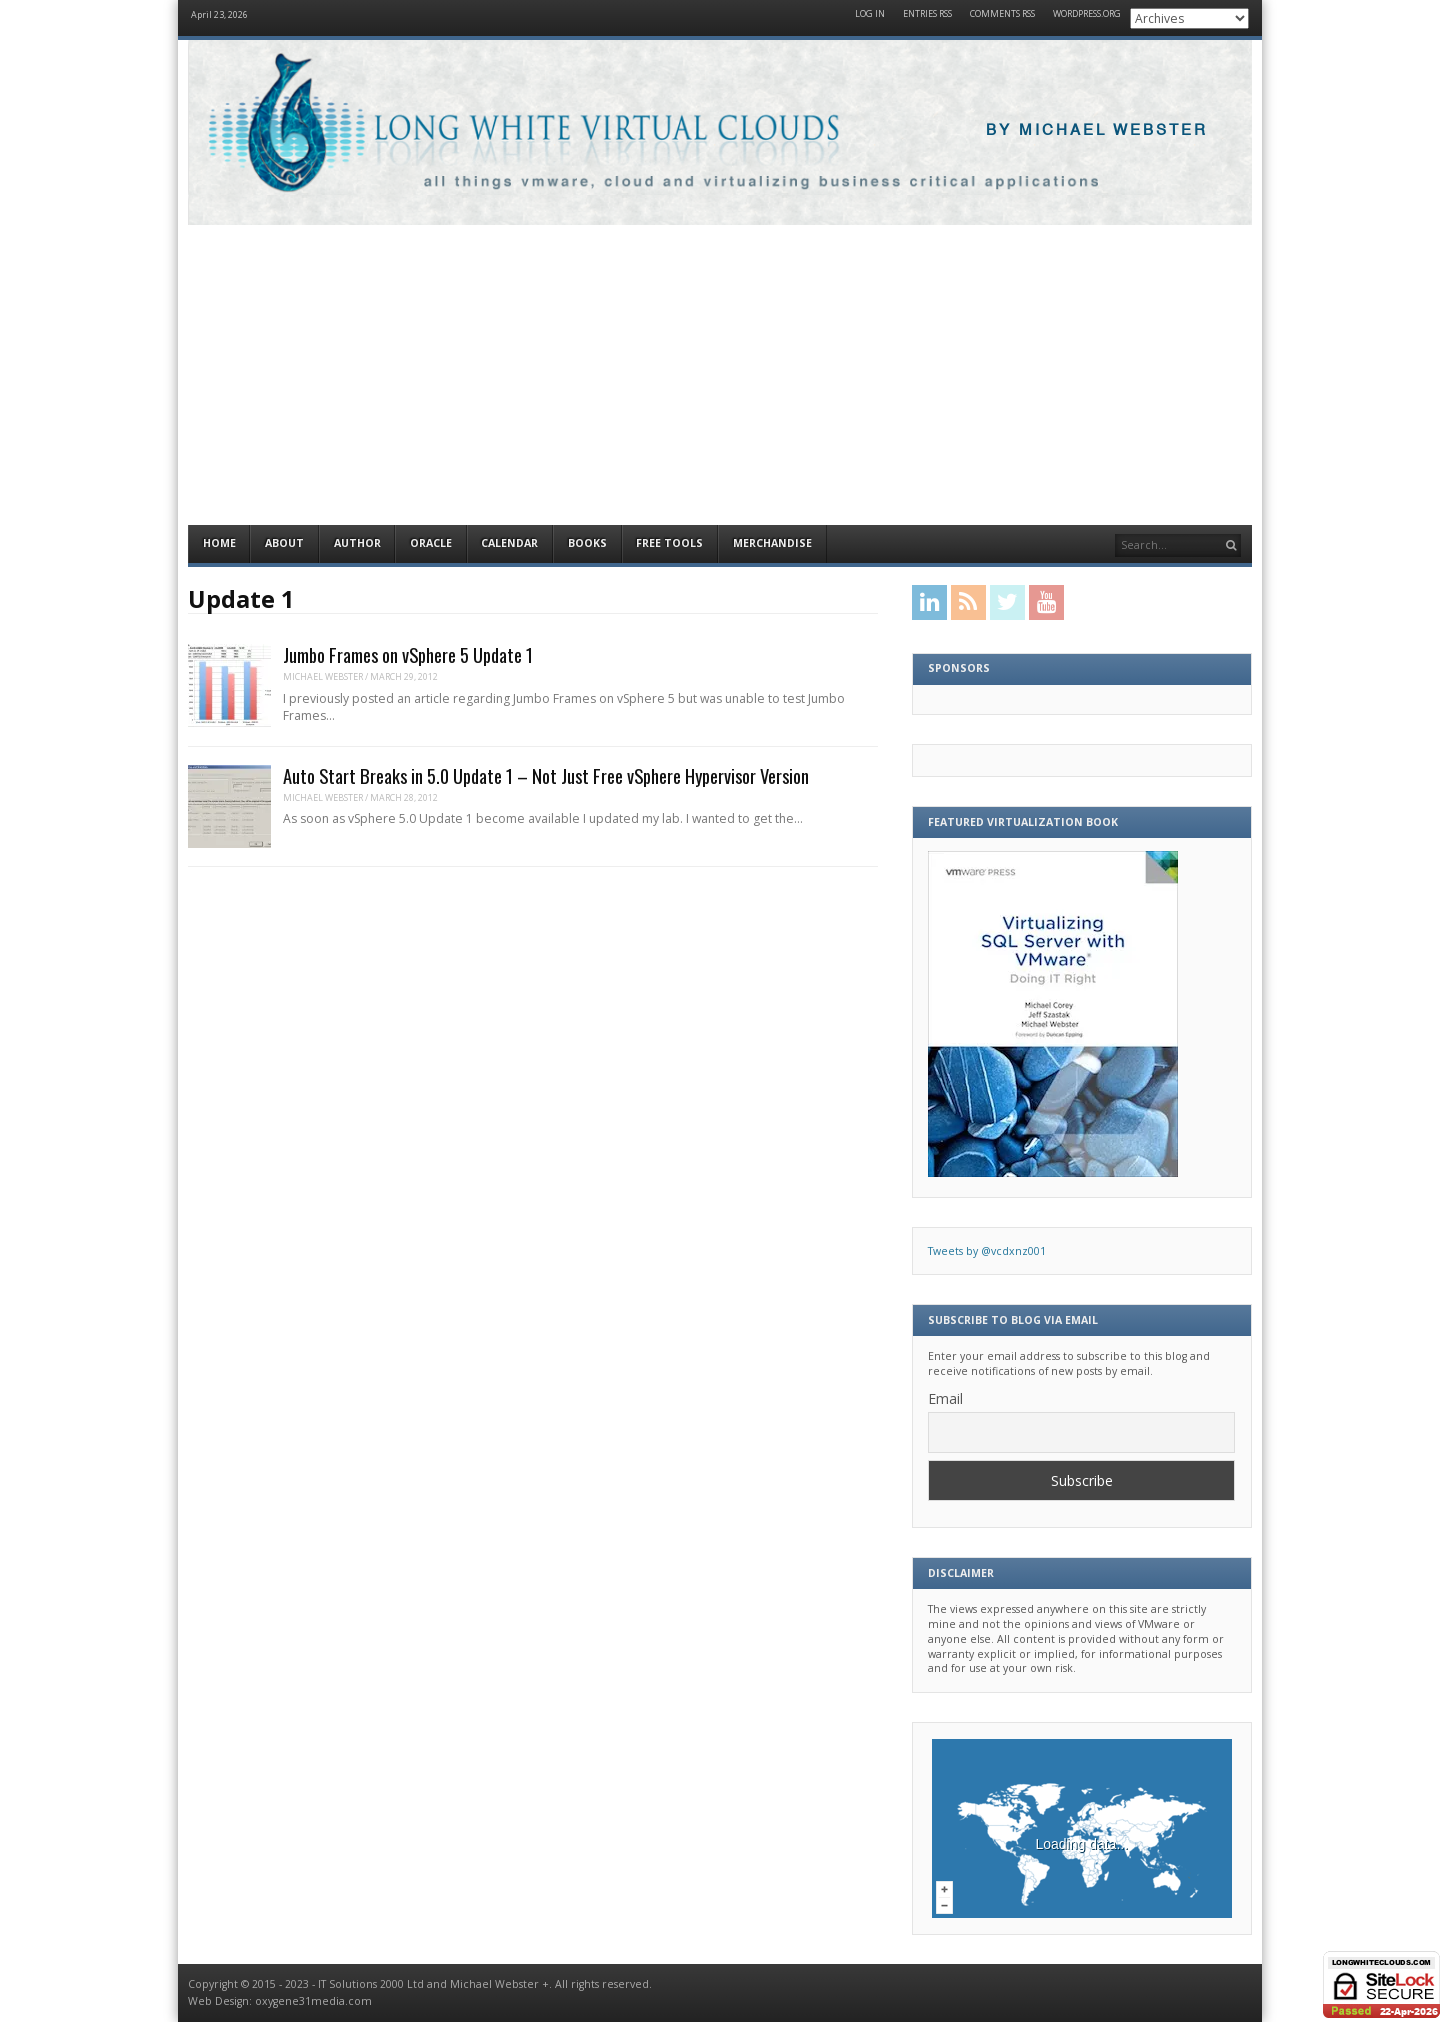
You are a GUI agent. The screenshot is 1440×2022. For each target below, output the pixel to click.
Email (945, 1398)
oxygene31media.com (313, 2001)
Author (357, 543)
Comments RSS (1002, 14)
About (284, 543)
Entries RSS (927, 14)
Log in (870, 14)
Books (587, 543)
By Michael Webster (1097, 130)
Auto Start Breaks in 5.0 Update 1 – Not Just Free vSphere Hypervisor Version (546, 775)
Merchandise (772, 543)
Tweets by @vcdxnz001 (987, 1251)
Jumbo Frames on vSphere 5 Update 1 (408, 654)
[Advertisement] (720, 375)
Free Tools (669, 543)
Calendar (509, 543)
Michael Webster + (499, 1984)
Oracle (431, 543)
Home (219, 543)
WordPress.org (1087, 14)
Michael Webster (323, 676)
